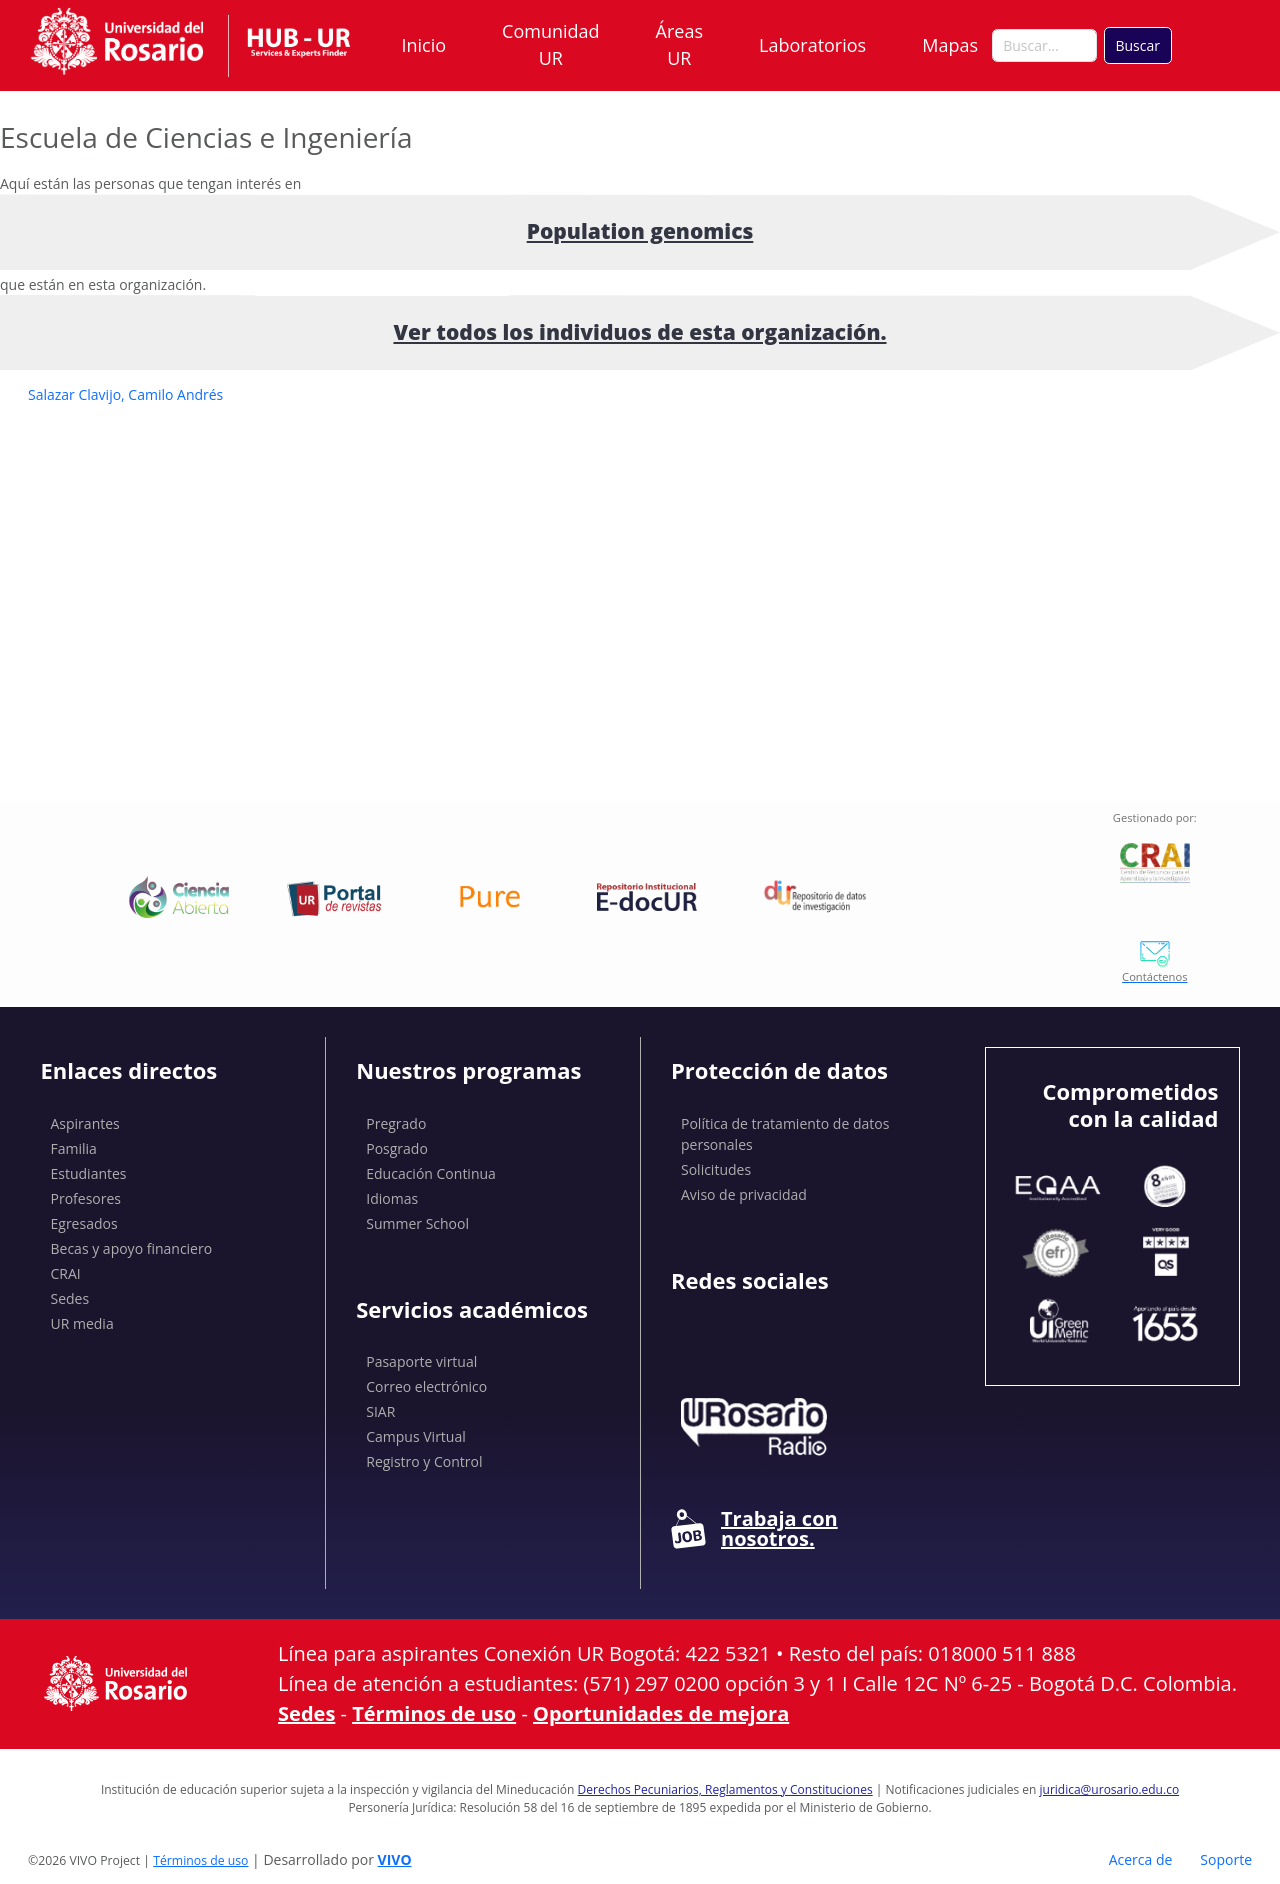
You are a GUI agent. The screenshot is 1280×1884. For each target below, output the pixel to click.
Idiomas (392, 1198)
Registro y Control (424, 1461)
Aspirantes (85, 1123)
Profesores (86, 1198)
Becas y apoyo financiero (132, 1248)
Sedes (70, 1298)
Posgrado (397, 1148)
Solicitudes (716, 1169)
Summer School (417, 1223)
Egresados (84, 1223)
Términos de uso (434, 1713)
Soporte (1226, 1859)
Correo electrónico (426, 1386)
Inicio (424, 45)
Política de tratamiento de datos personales (785, 1134)
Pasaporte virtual (421, 1361)
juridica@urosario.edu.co (1110, 1789)
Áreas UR (679, 44)
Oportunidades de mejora (661, 1713)
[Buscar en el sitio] (1044, 46)
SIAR (380, 1411)
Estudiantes (89, 1173)
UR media (82, 1323)
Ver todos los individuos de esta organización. (639, 332)
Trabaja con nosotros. (754, 1529)
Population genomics (640, 231)
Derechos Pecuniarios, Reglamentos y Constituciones (725, 1789)
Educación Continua (431, 1173)
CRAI (66, 1273)
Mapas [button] (952, 45)
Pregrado (396, 1123)
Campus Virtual (416, 1436)
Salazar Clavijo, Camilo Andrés (125, 394)
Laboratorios (812, 45)
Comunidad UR (550, 44)
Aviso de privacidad (744, 1194)
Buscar (1137, 45)
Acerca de (1141, 1859)
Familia (74, 1148)
